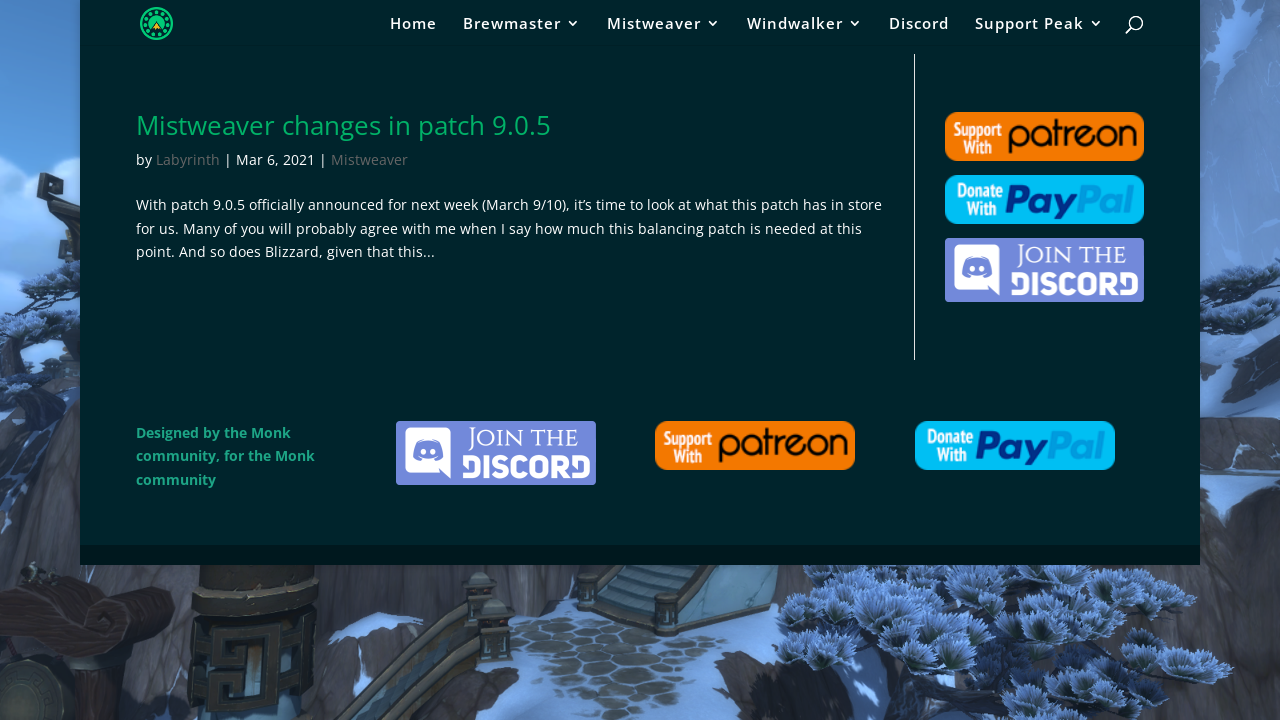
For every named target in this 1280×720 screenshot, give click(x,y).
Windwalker (795, 24)
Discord (919, 24)
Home (413, 24)
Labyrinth (188, 159)
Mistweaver (654, 24)
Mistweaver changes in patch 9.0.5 (343, 125)
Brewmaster (512, 24)
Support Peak (1029, 24)
